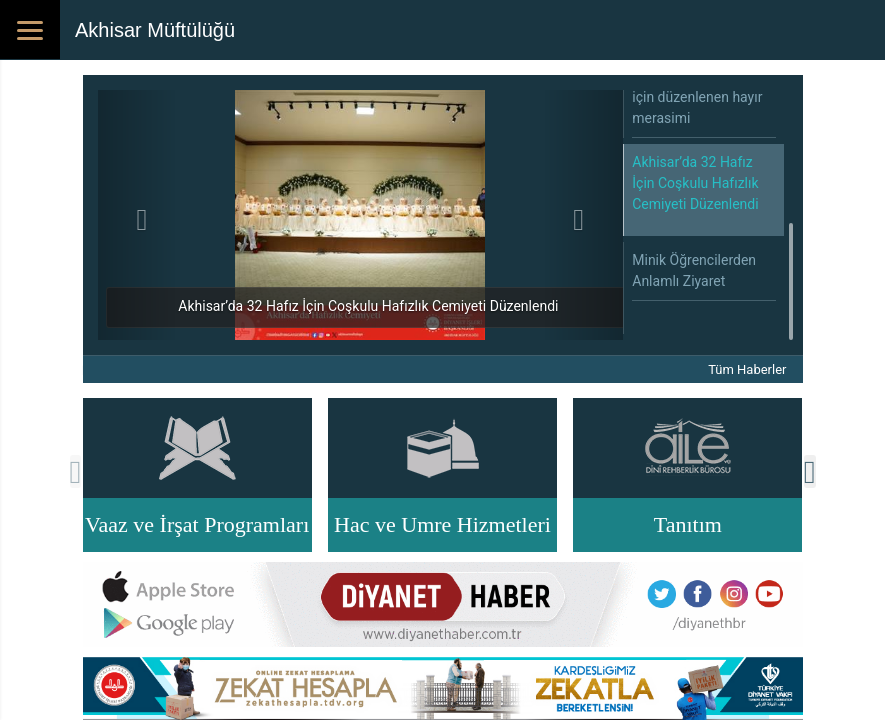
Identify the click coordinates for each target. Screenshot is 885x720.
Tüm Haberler (747, 369)
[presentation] (76, 471)
